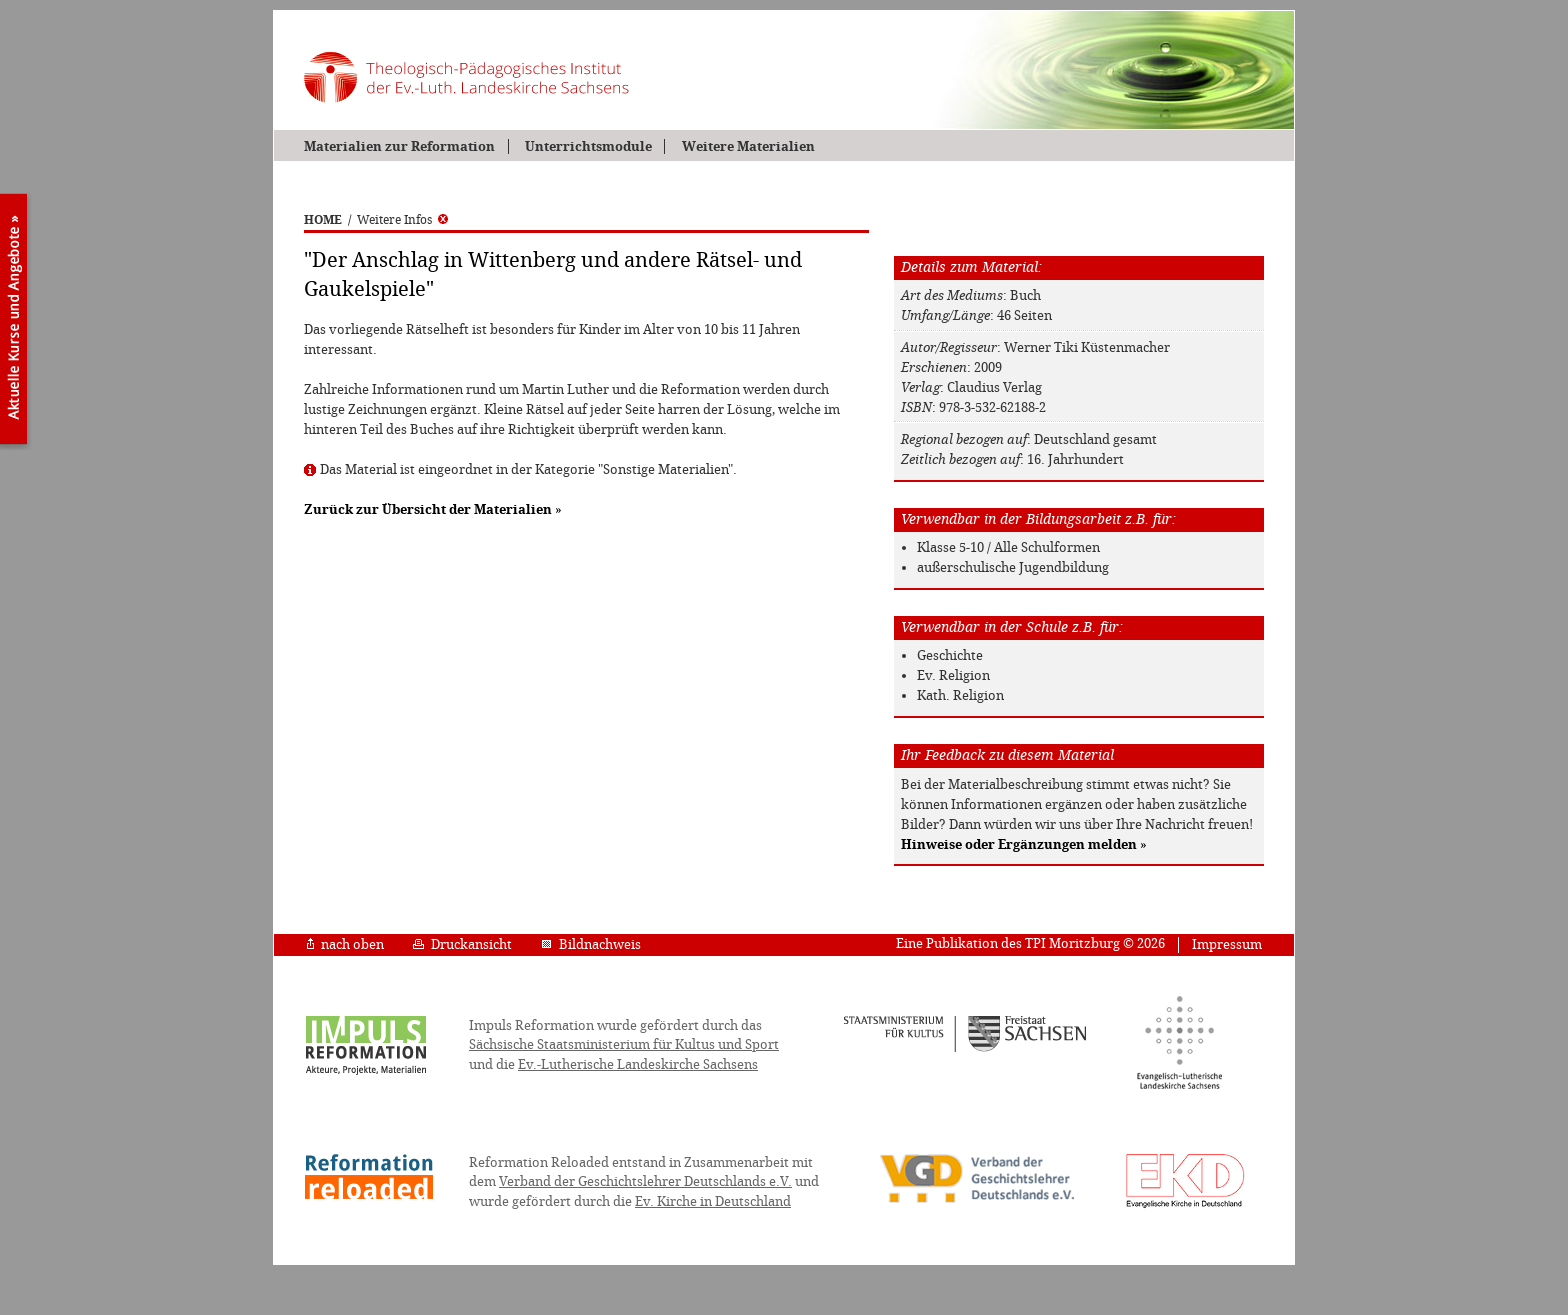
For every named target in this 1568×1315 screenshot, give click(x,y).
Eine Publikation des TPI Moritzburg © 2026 (1030, 943)
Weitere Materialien (748, 146)
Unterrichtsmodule (588, 146)
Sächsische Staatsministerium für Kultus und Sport (624, 1044)
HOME (323, 220)
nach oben (345, 944)
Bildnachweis (591, 944)
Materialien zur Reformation (399, 146)
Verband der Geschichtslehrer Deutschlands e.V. (645, 1181)
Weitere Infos (402, 220)
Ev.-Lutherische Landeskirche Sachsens (638, 1064)
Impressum (1227, 944)
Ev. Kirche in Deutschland (713, 1201)
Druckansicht (462, 944)
